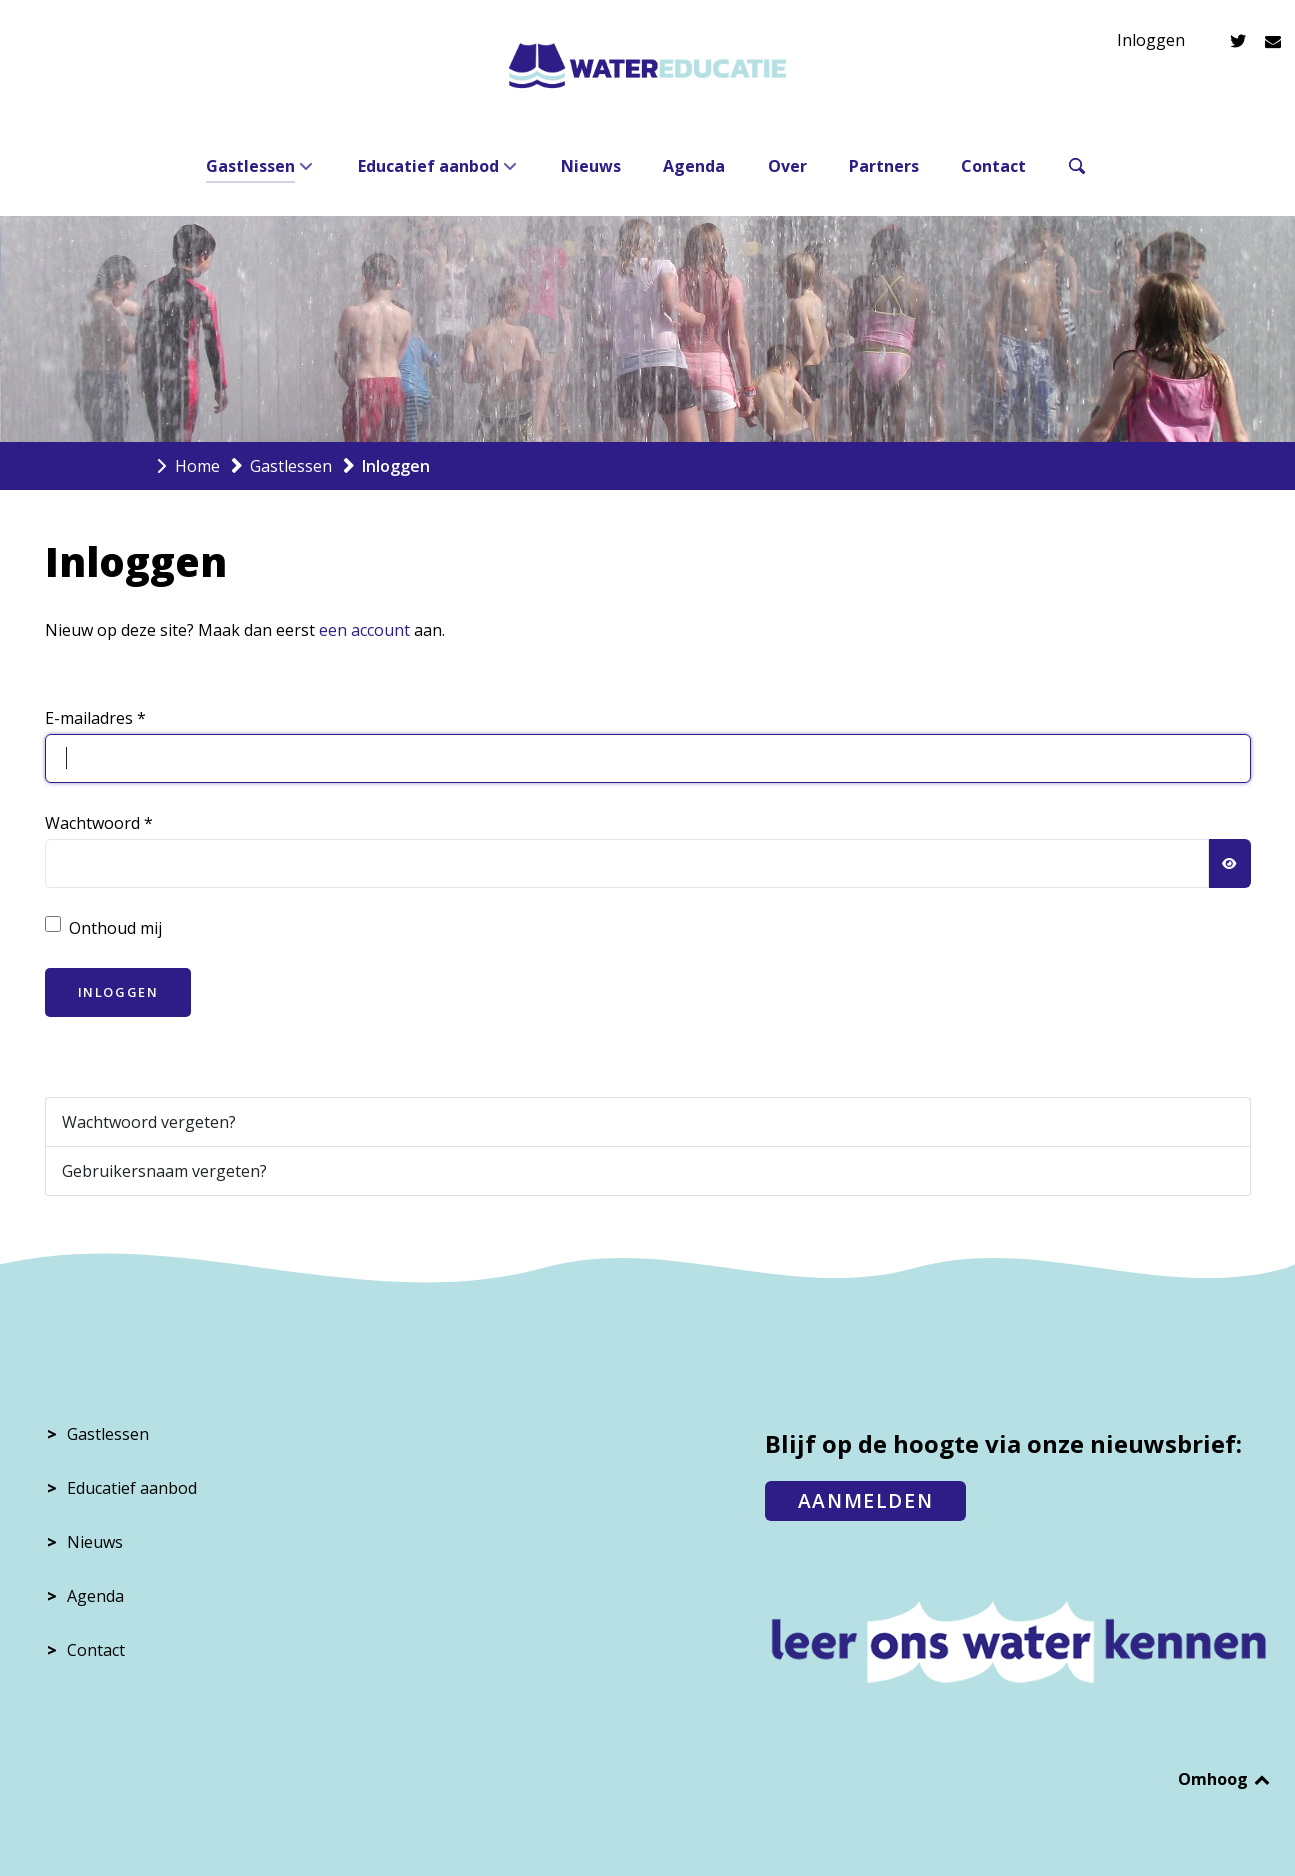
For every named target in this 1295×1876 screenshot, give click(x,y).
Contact (96, 1650)
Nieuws (95, 1542)
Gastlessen (108, 1434)
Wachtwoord (99, 823)
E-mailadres (95, 718)
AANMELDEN (865, 1500)
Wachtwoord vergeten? (149, 1122)
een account (364, 630)
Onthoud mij (115, 928)
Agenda (95, 1596)
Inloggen (1151, 40)
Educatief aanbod (132, 1488)
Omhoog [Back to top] (1225, 1779)
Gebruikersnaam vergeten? (164, 1171)
